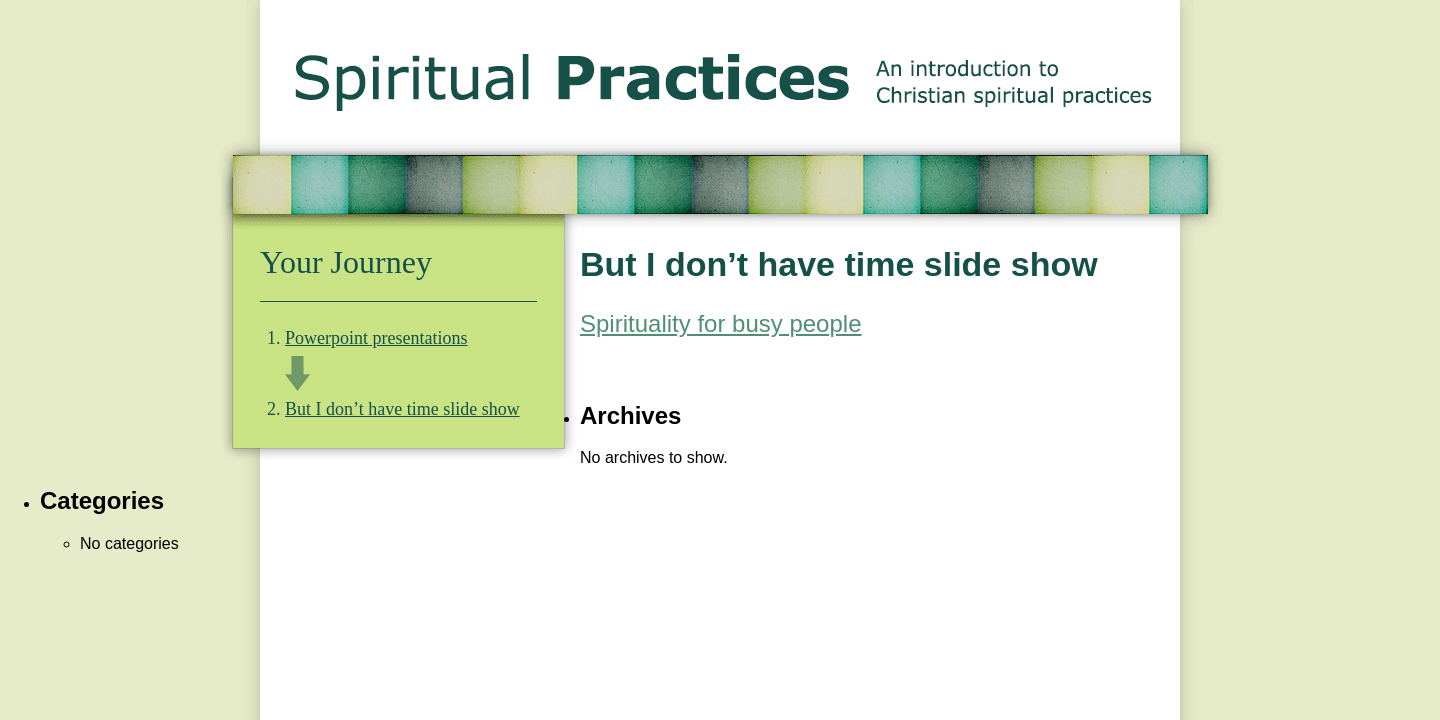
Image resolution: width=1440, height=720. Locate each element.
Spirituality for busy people (720, 323)
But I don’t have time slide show (402, 409)
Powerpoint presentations (376, 338)
